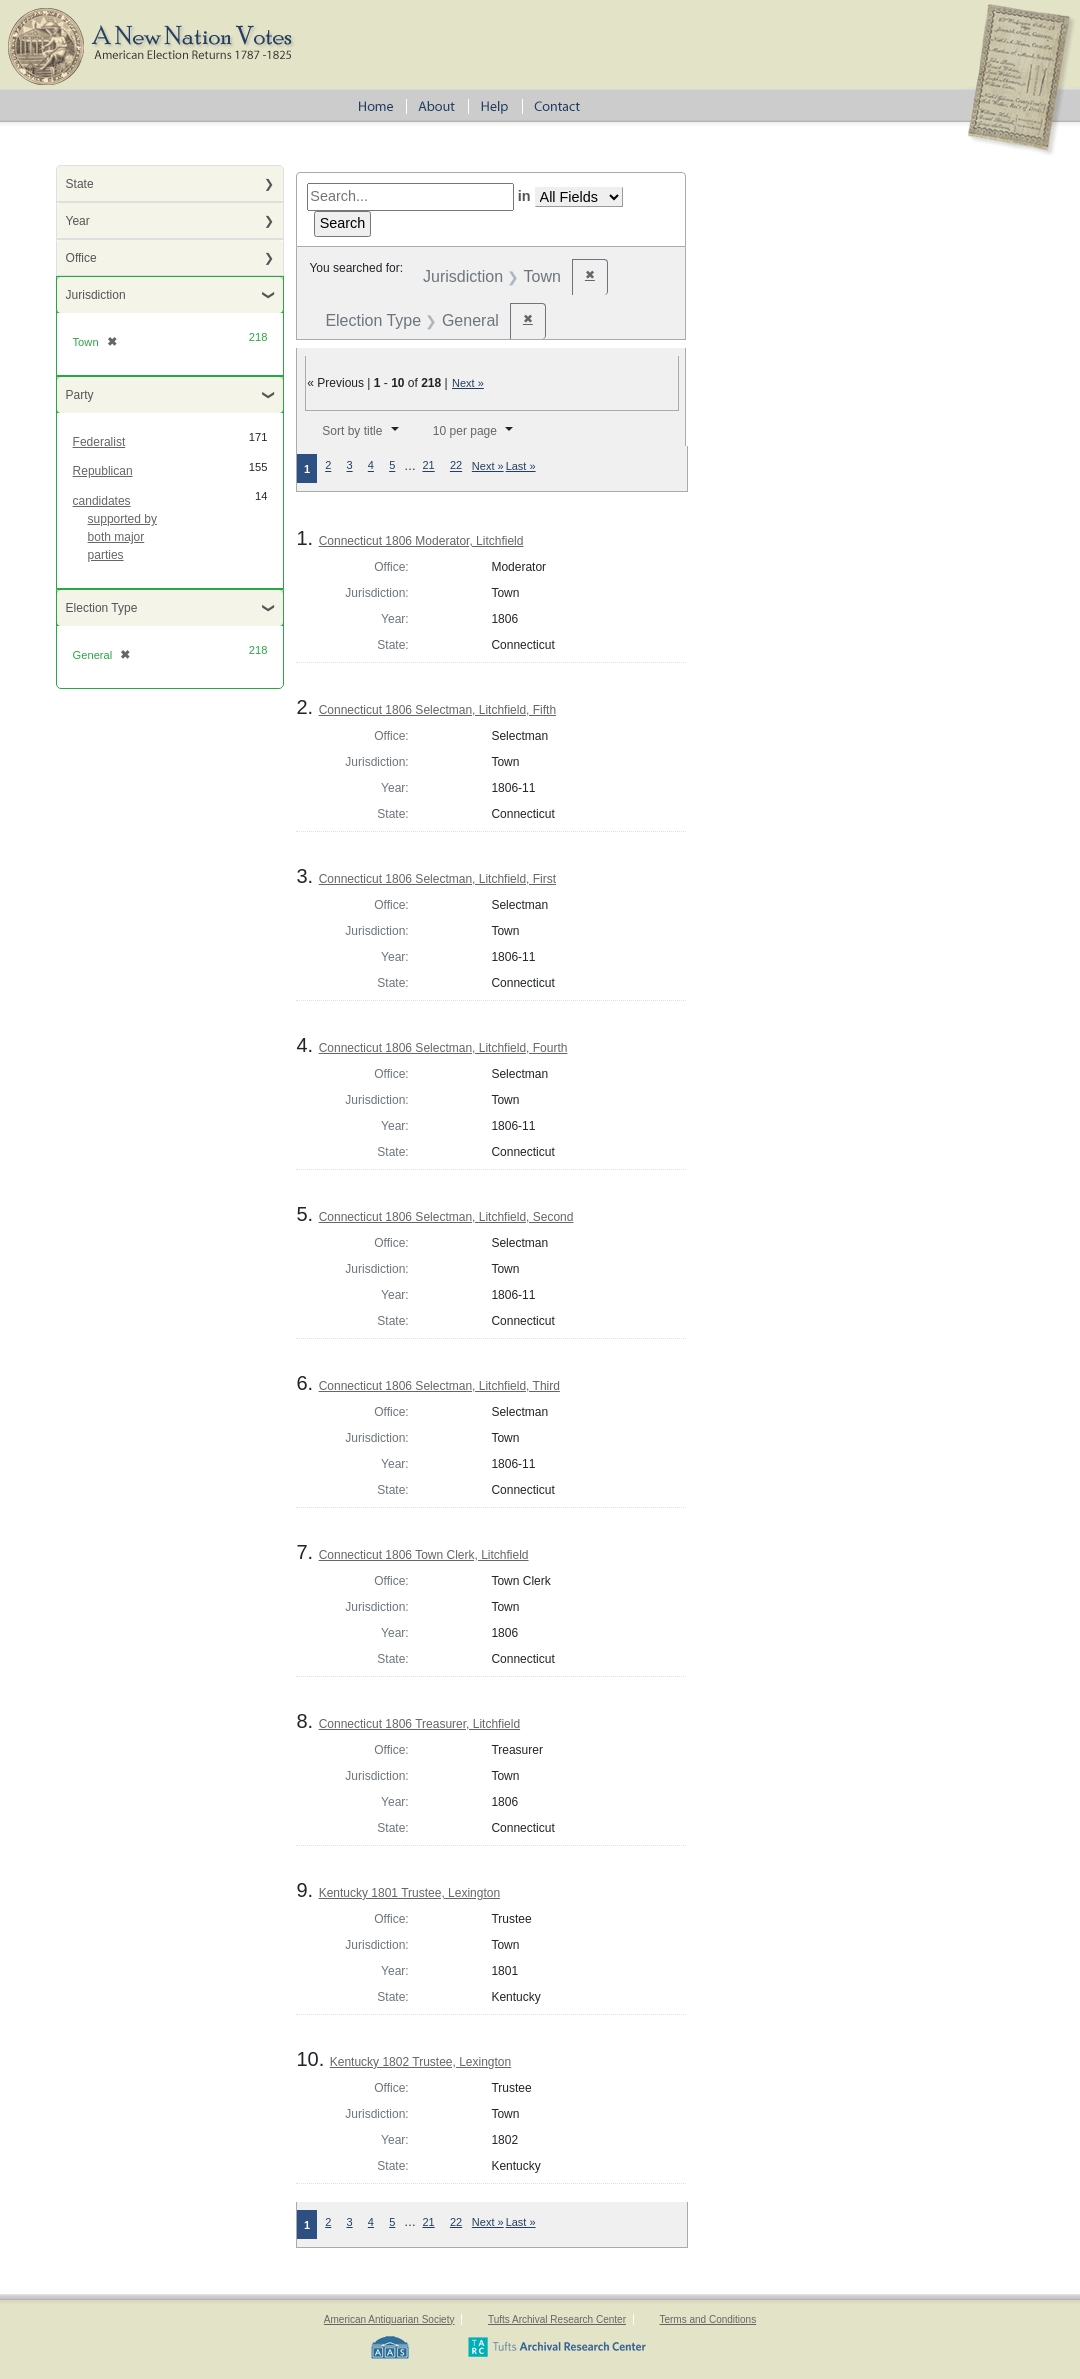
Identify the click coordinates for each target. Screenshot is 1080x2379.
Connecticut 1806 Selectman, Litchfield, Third (439, 1386)
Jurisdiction (96, 295)
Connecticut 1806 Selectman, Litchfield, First (437, 879)
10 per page (465, 431)
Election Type (102, 608)
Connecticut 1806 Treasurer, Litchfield (419, 1724)
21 (428, 466)
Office (81, 258)
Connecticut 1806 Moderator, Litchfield (421, 541)
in (524, 196)
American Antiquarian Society (389, 2319)
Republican (103, 471)
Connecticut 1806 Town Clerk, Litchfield (424, 1555)
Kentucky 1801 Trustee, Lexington (409, 1893)
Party (80, 395)
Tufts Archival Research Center (557, 2319)
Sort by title (352, 431)
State (80, 184)
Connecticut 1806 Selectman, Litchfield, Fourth (443, 1048)
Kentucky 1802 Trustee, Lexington (420, 2062)
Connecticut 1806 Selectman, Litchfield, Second (446, 1217)
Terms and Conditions (707, 2319)
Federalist (99, 442)
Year (78, 221)
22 (456, 466)
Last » (521, 466)
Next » (468, 383)
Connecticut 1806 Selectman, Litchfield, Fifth (437, 710)
